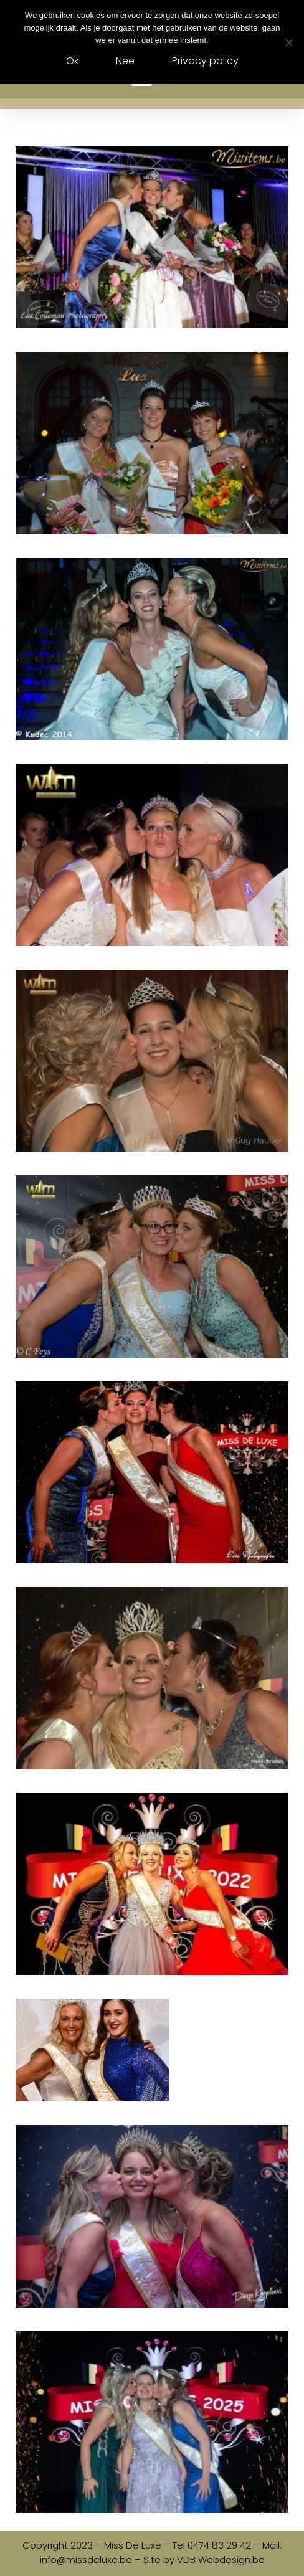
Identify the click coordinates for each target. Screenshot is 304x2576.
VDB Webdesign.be (221, 2559)
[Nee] (288, 42)
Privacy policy (205, 61)
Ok (72, 61)
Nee (125, 61)
